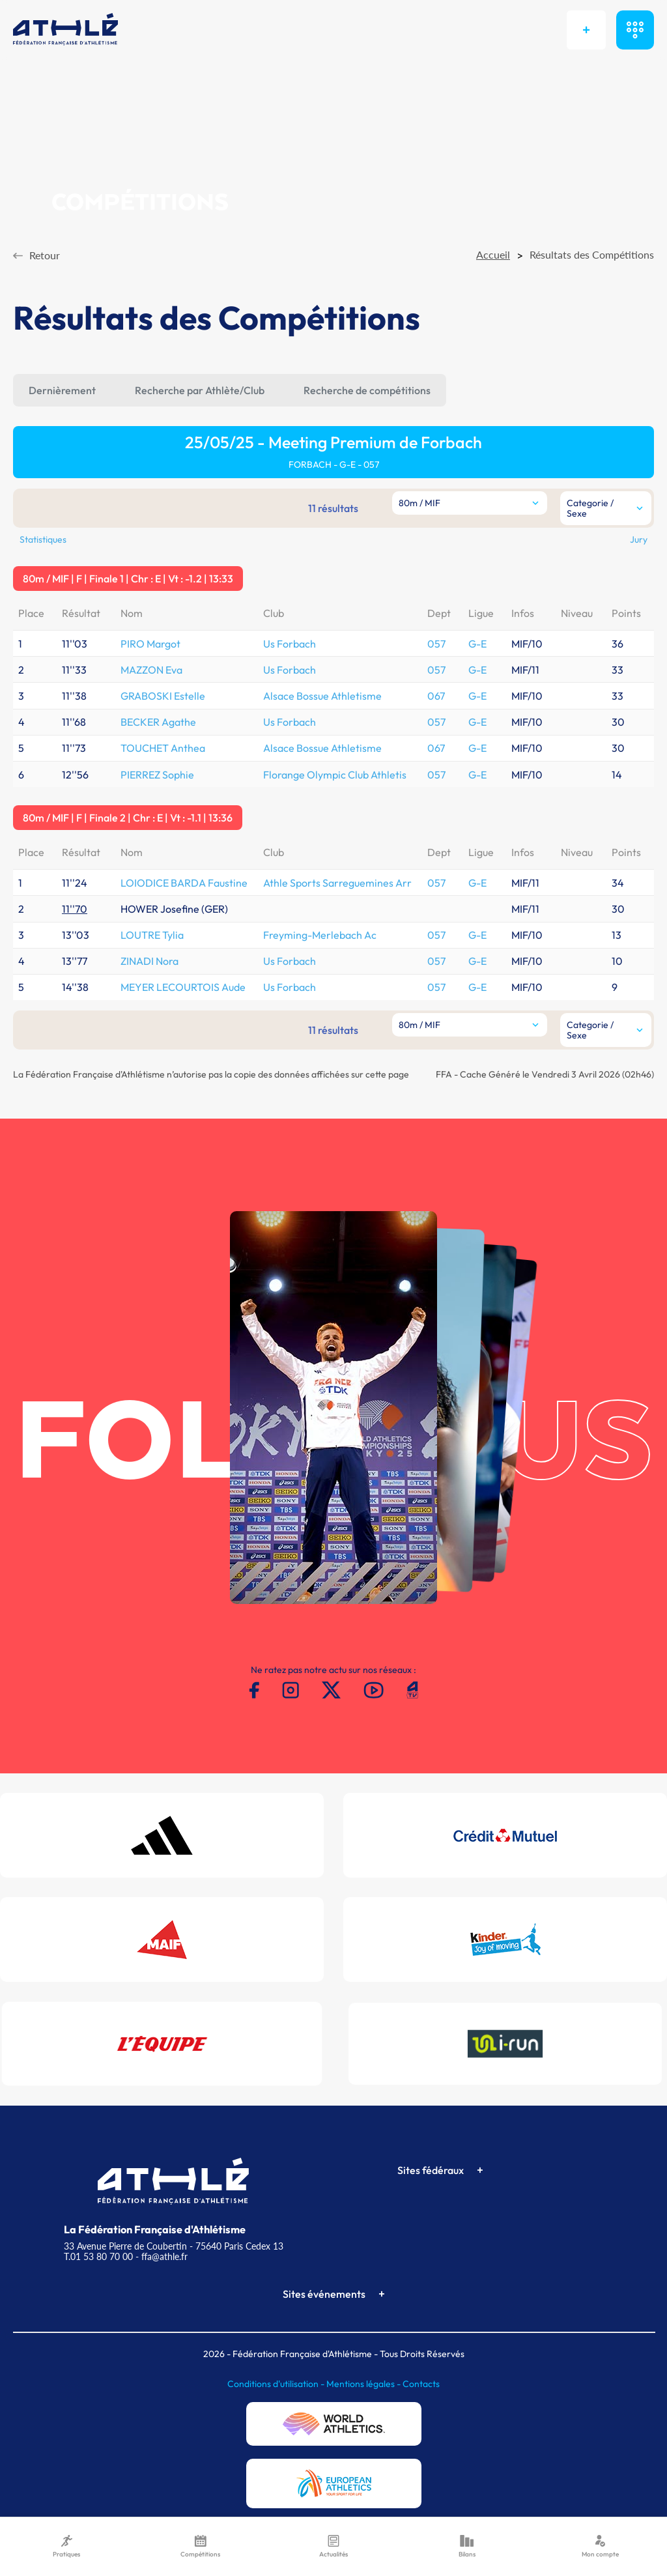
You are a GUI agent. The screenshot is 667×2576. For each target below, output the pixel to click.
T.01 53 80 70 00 (98, 2256)
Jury (638, 539)
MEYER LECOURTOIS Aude (183, 987)
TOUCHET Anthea (163, 747)
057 (436, 643)
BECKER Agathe (158, 721)
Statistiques (43, 539)
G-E (477, 643)
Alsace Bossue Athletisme (322, 695)
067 (436, 695)
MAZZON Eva (151, 669)
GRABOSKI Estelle (163, 695)
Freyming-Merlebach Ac (319, 934)
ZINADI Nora (149, 960)
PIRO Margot (150, 643)
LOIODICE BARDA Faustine (184, 882)
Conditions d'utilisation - (276, 2384)
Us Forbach (289, 643)
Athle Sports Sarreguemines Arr (337, 882)
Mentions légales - (364, 2384)
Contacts (421, 2384)
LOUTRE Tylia (152, 934)
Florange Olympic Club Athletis (334, 774)
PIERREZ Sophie (157, 774)
